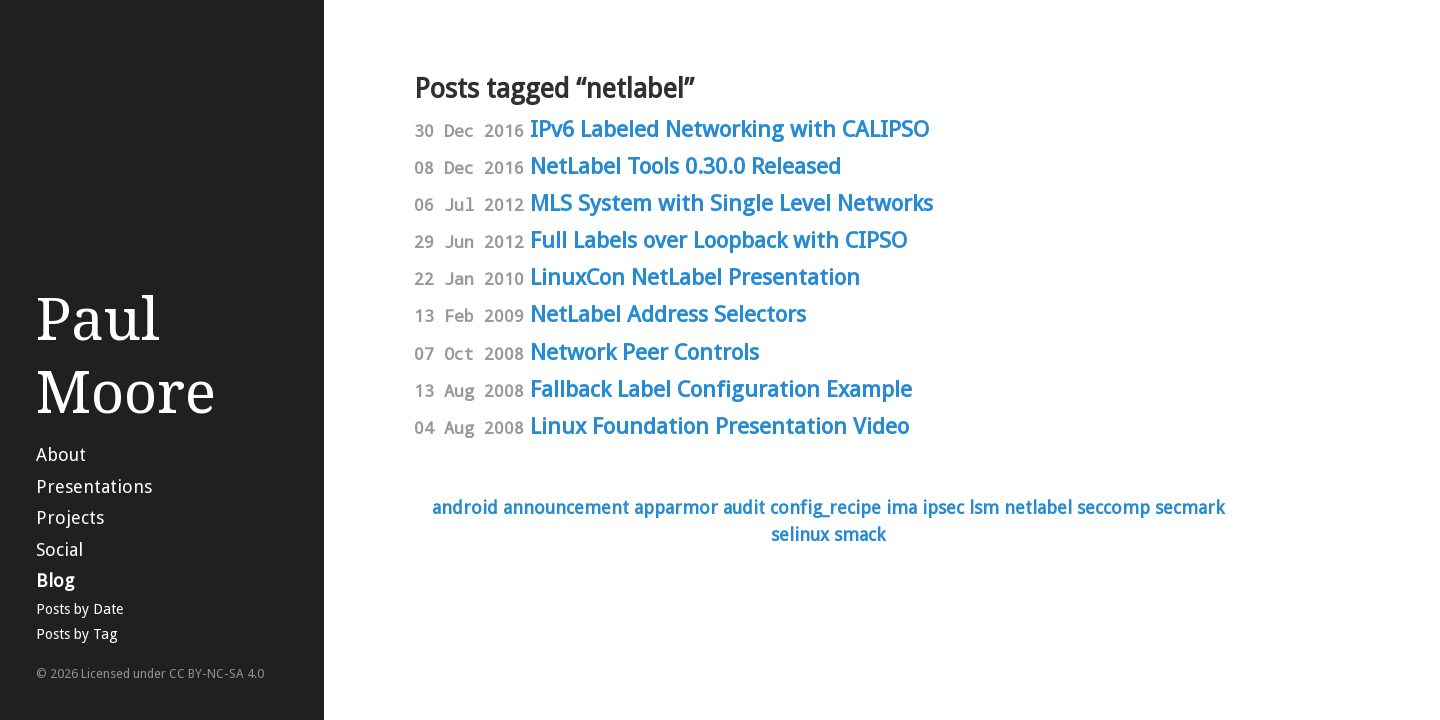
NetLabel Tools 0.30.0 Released (685, 166)
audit (744, 507)
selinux (800, 534)
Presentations (94, 486)
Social (59, 549)
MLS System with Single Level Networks (731, 203)
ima (901, 507)
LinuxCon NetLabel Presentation (695, 277)
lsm (984, 507)
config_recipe (825, 507)
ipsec (943, 507)
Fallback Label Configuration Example (721, 389)
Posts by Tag (77, 634)
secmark (1189, 507)
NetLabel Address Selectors (668, 314)
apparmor (676, 507)
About (61, 454)
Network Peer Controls (644, 352)
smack (859, 534)
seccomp (1113, 507)
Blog (55, 580)
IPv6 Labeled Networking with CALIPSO (729, 129)
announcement (566, 507)
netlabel (1038, 507)
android (465, 507)
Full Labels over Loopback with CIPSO (718, 240)
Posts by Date (79, 609)
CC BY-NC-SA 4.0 (216, 673)
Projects (70, 517)
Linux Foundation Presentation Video (719, 426)
